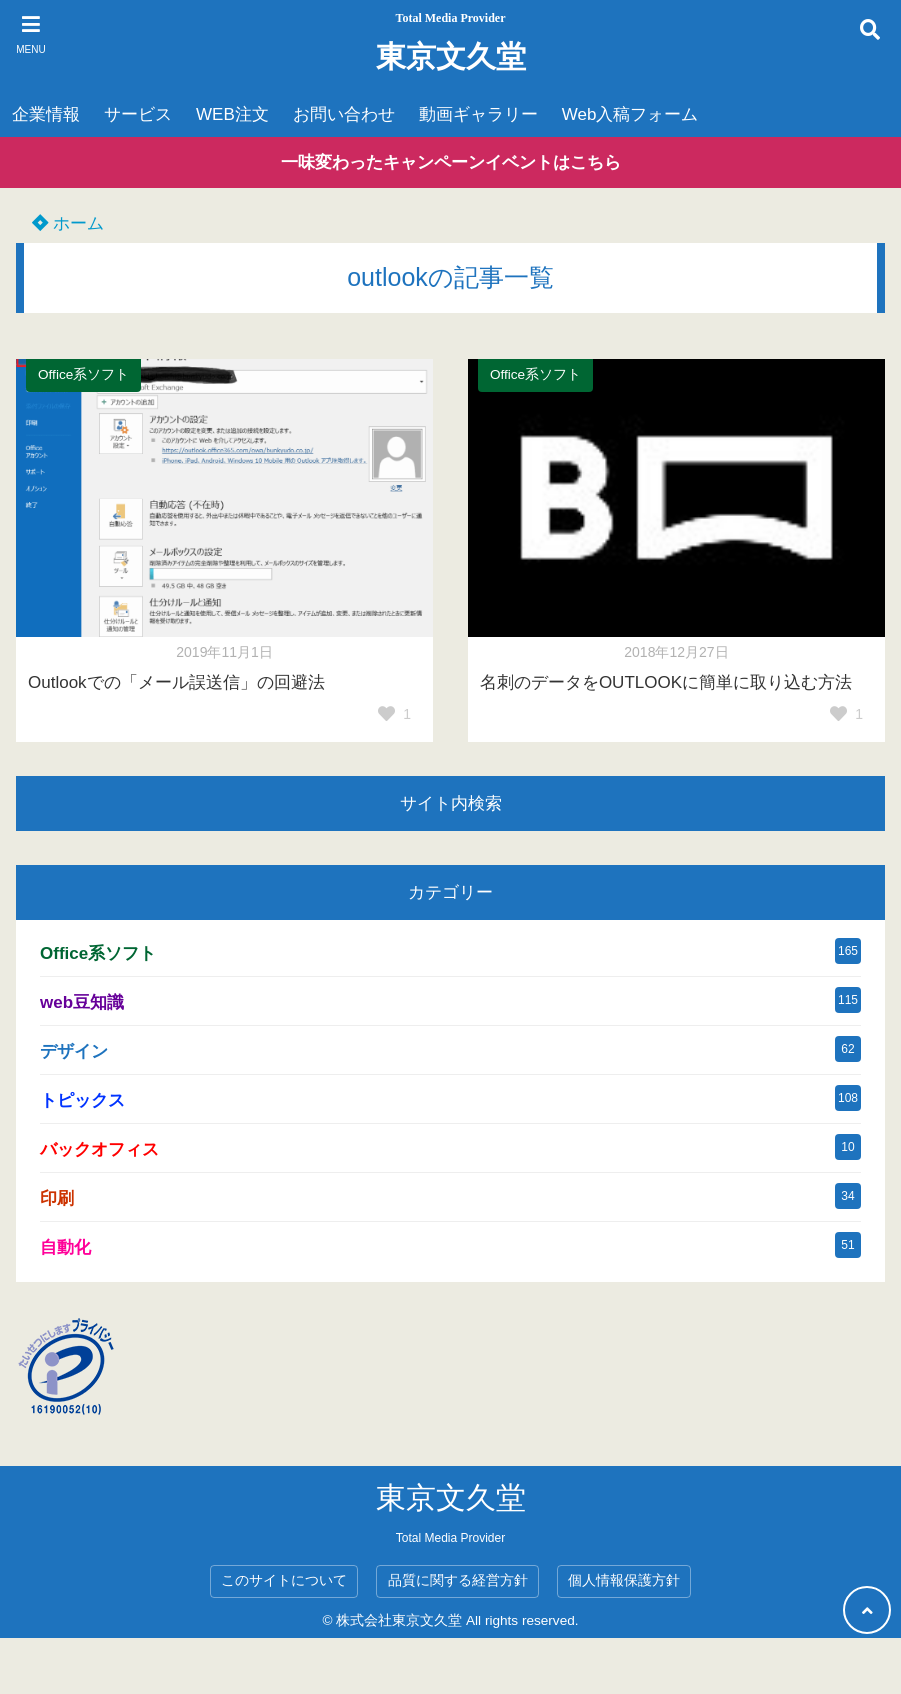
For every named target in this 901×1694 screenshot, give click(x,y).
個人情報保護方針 (624, 1580)
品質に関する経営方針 (458, 1580)
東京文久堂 (451, 56)
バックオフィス (99, 1149)
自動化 (65, 1247)
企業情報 (46, 114)
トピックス (82, 1100)
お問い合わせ (344, 114)
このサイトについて (284, 1580)
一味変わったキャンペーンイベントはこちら (451, 162)
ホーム (68, 223)
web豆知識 (82, 1002)
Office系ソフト (83, 374)
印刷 (57, 1198)
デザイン (74, 1051)
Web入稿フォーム (630, 114)
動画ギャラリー (478, 114)
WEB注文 (232, 114)
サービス (138, 114)
